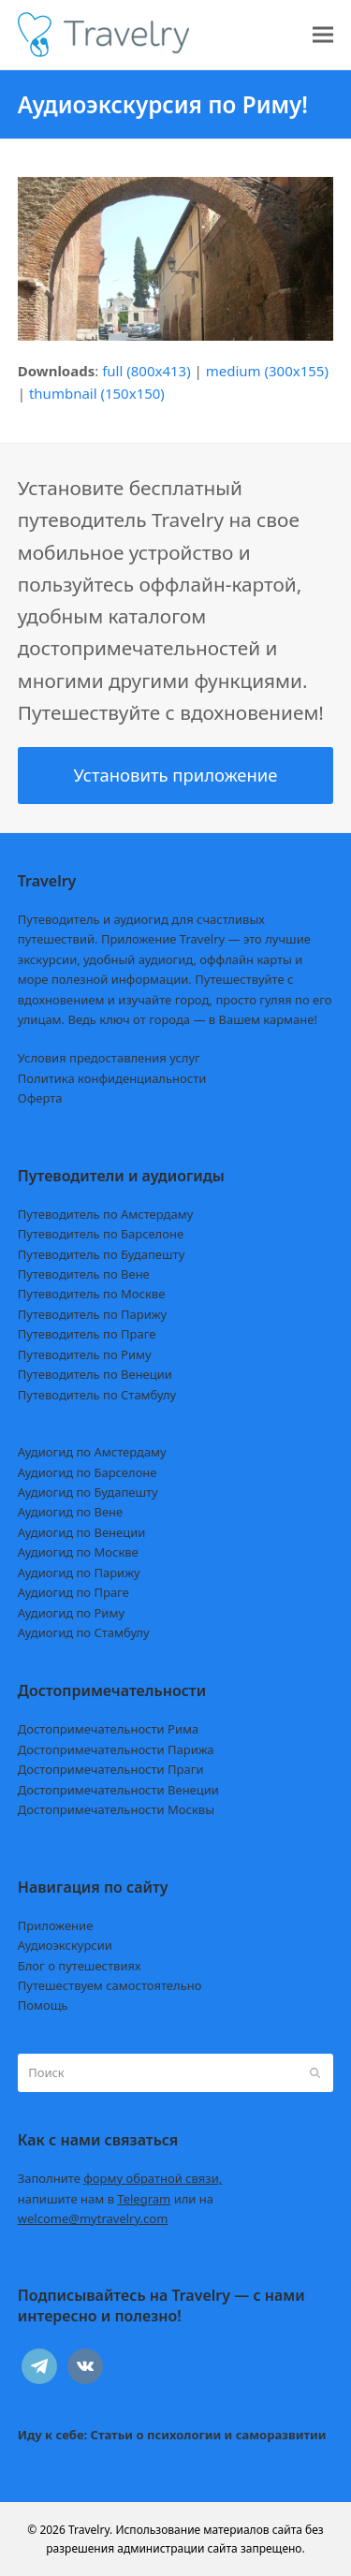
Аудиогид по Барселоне (87, 1472)
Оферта (40, 1098)
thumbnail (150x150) (97, 393)
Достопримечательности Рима (108, 1728)
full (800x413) (146, 370)
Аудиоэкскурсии (65, 1945)
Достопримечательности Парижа (116, 1749)
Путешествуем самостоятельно (110, 1985)
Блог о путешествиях (79, 1965)
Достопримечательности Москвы (116, 1809)
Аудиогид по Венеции (82, 1532)
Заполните (120, 2178)
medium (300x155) (267, 370)
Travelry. (90, 2530)
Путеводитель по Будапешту (101, 1254)
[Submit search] (315, 2072)
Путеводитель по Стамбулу (97, 1394)
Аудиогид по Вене (70, 1511)
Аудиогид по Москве (78, 1552)
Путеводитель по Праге (87, 1333)
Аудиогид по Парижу (79, 1572)
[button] (323, 35)
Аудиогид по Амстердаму (92, 1451)
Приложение (56, 1925)
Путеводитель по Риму (85, 1354)
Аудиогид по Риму (71, 1612)
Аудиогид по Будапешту (88, 1492)
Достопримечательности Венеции (118, 1789)
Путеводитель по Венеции (95, 1374)
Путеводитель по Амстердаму (106, 1214)
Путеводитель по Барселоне (100, 1233)
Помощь (43, 2005)
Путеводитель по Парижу (92, 1314)
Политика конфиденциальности (112, 1078)
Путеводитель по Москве (92, 1293)
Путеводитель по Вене (84, 1274)
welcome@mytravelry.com (93, 2218)
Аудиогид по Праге (73, 1592)
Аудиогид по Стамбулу (84, 1632)
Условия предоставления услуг (109, 1057)
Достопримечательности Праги (111, 1769)
